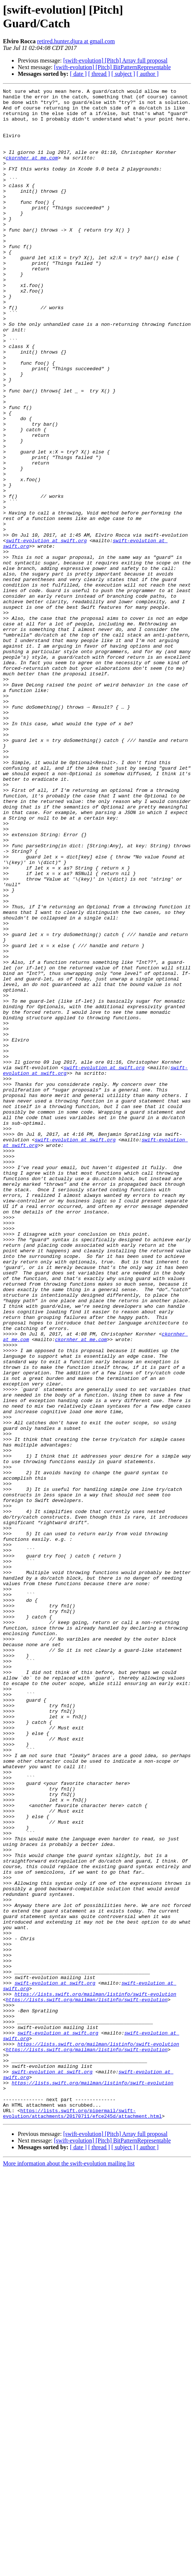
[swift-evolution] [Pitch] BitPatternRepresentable (112, 67)
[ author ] (148, 74)
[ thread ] (99, 74)
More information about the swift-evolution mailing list (69, 2569)
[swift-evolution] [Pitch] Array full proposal (115, 60)
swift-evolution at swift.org (46, 631)
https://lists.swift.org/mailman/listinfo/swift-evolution (95, 2375)
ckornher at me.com (32, 172)
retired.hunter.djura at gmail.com (76, 41)
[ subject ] (123, 74)
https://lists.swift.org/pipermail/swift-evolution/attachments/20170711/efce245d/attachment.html (82, 2518)
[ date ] (78, 74)
